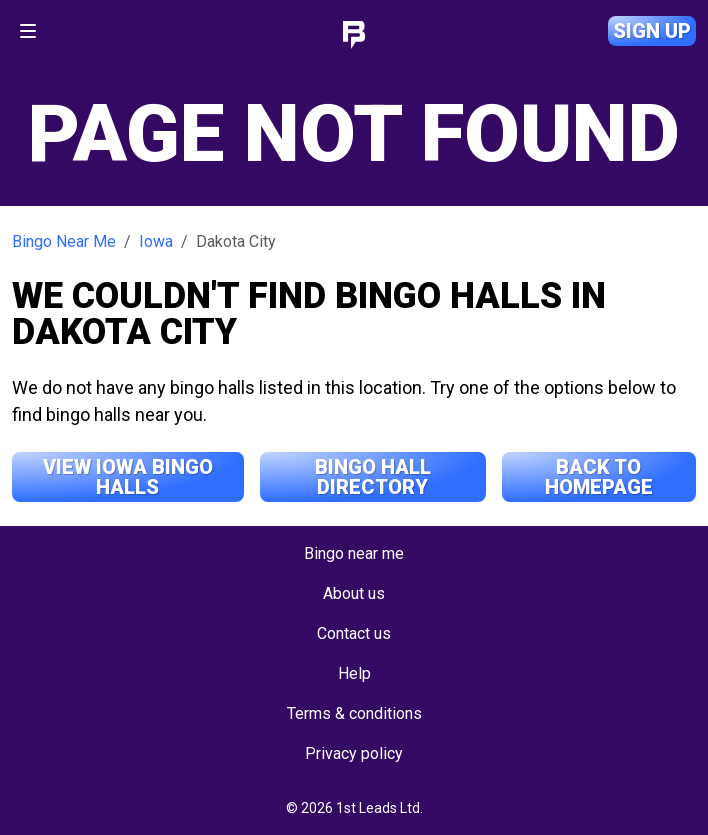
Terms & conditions (354, 713)
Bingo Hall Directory (373, 477)
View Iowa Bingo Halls (128, 477)
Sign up (652, 31)
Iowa (156, 241)
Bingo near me (354, 553)
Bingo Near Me (64, 241)
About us (354, 593)
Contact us (354, 633)
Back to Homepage (599, 477)
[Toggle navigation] (28, 31)
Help (354, 673)
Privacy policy (354, 753)
